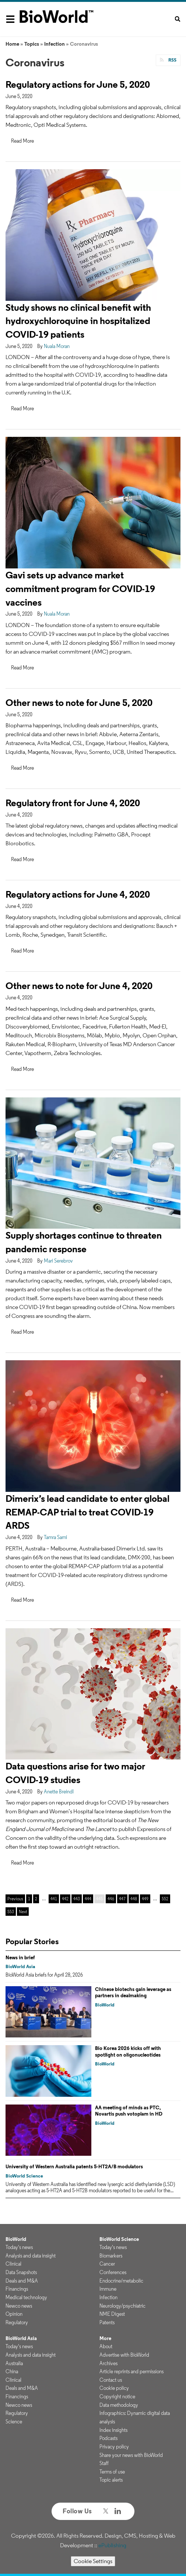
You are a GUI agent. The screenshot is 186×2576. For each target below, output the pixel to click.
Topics (31, 44)
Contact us (110, 2380)
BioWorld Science (24, 2176)
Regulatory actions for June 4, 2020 (78, 894)
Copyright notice (117, 2396)
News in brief (20, 1957)
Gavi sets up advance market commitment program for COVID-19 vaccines (80, 588)
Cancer (107, 2263)
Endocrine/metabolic (121, 2280)
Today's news (19, 2247)
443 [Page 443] (76, 1898)
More (105, 2338)
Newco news (19, 2305)
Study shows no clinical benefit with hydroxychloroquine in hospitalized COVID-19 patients (78, 321)
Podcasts (108, 2438)
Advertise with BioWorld (124, 2355)
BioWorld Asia (20, 1966)
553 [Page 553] (10, 1911)
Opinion (14, 2314)
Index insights (113, 2430)
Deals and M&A (22, 2280)
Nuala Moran (57, 346)
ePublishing (112, 2545)
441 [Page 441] (53, 1898)
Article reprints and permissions (131, 2371)
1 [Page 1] (29, 1898)
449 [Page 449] (145, 1898)
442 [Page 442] (65, 1898)
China (12, 2371)
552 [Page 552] (165, 1898)
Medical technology (26, 2297)
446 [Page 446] (111, 1898)
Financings (17, 2289)
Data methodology (118, 2405)
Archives (108, 2363)
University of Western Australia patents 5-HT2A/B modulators (74, 2166)
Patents (107, 2322)
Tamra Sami (55, 1537)
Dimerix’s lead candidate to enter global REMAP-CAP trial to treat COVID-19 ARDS (87, 1512)
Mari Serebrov (58, 1260)
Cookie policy (114, 2388)
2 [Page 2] (36, 1898)
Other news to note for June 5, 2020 (79, 702)
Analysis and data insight (31, 2255)
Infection (54, 44)
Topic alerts (111, 2479)
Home (12, 44)
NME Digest (112, 2314)
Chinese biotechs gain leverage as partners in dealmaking (133, 1992)
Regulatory (17, 2322)
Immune (107, 2289)
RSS (171, 60)
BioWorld (105, 2005)
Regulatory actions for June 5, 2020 (78, 84)
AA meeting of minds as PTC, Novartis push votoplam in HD (128, 2110)
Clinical (13, 2263)
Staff (104, 2463)
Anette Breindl (59, 1791)
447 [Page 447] (122, 1898)
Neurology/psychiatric (122, 2305)
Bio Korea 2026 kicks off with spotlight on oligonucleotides (128, 2051)
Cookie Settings (93, 2561)
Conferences (112, 2272)
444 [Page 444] (88, 1898)
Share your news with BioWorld (131, 2455)
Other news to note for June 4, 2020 (79, 985)
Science (14, 2421)
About (105, 2346)
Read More (22, 140)
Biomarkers (110, 2255)
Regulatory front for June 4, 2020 (73, 803)
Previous (15, 1898)
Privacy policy (114, 2446)
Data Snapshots (21, 2272)
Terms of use (112, 2471)
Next (23, 1911)
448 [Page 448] (133, 1898)
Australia (14, 2363)
